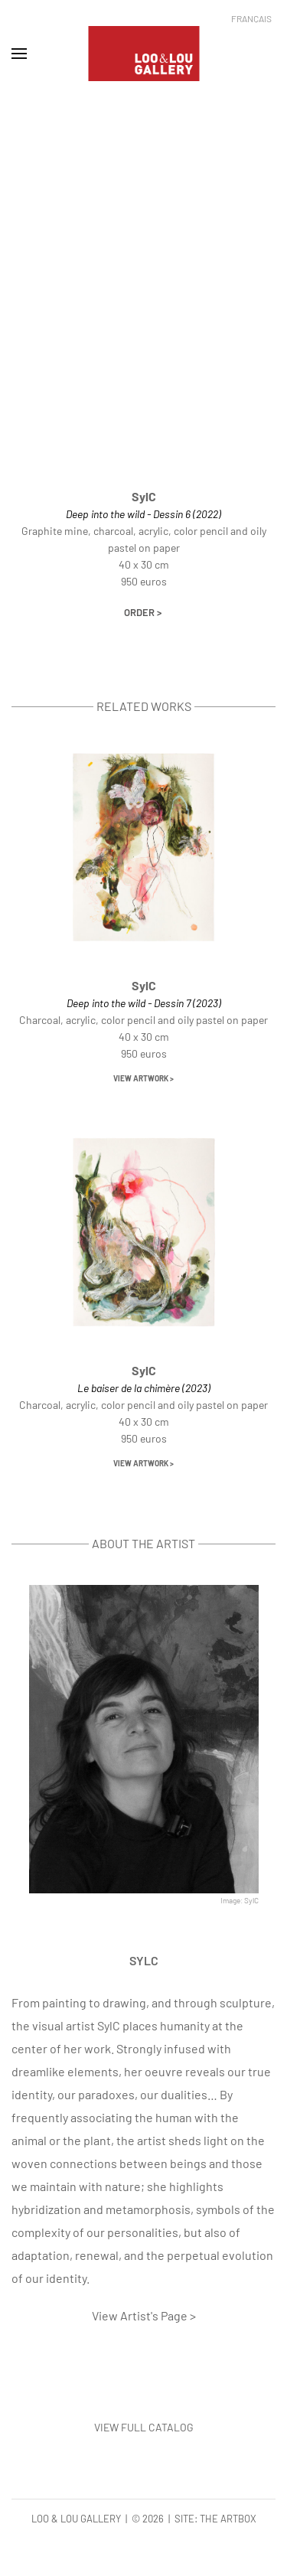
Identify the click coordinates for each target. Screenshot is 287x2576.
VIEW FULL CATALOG (144, 2427)
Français (251, 18)
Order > (142, 612)
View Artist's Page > (144, 2315)
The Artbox (228, 2518)
